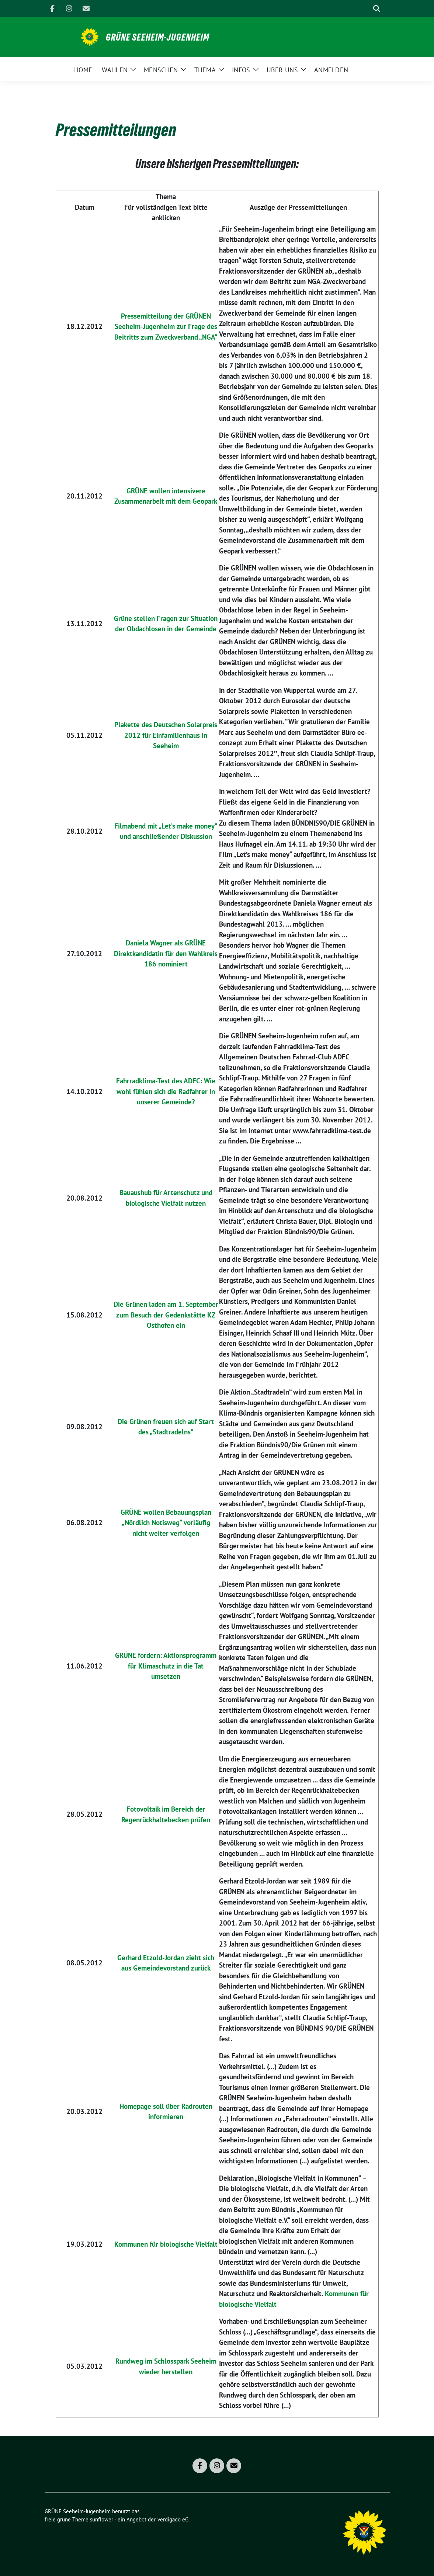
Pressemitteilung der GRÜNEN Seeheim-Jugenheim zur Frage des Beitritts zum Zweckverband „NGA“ (166, 326)
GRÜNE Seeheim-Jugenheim (157, 37)
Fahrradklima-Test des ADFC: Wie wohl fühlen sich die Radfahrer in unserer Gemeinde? (165, 1091)
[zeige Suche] (376, 8)
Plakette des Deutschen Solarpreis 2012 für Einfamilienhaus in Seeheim (165, 735)
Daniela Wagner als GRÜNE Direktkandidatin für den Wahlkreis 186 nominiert (166, 953)
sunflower (101, 2519)
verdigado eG (172, 2519)
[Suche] (366, 8)
